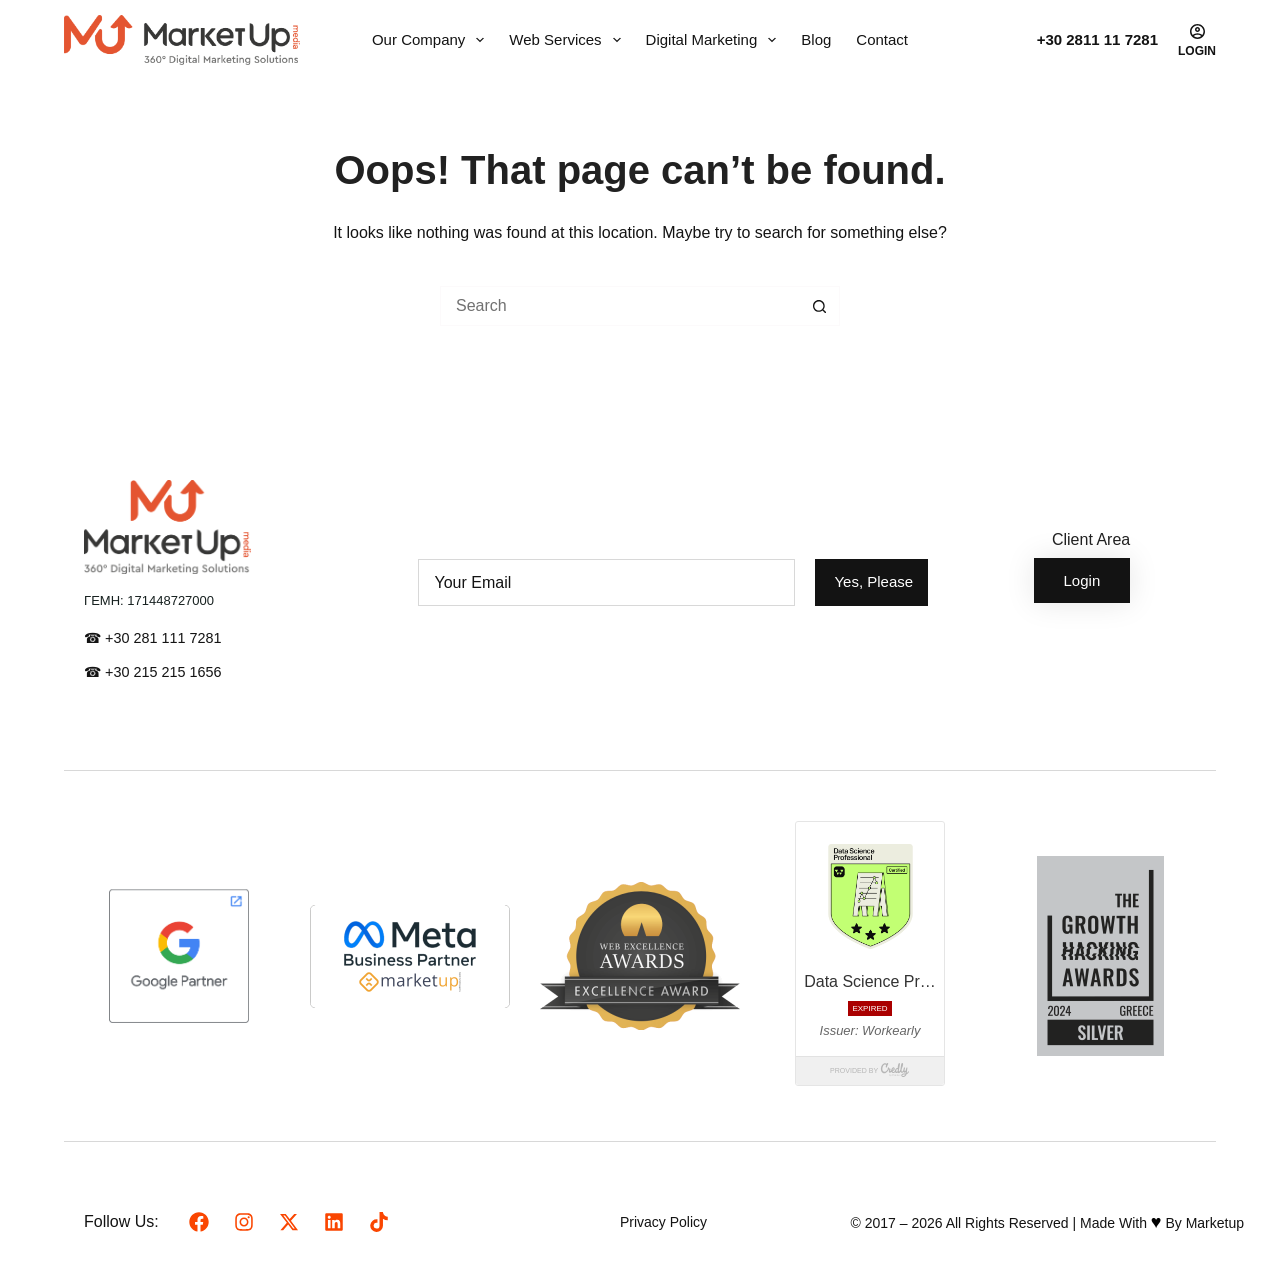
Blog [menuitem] (816, 39)
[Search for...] (620, 306)
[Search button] (820, 306)
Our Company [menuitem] (432, 40)
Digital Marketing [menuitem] (715, 40)
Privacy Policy (663, 1222)
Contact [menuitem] (882, 39)
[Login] (1197, 40)
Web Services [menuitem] (568, 40)
